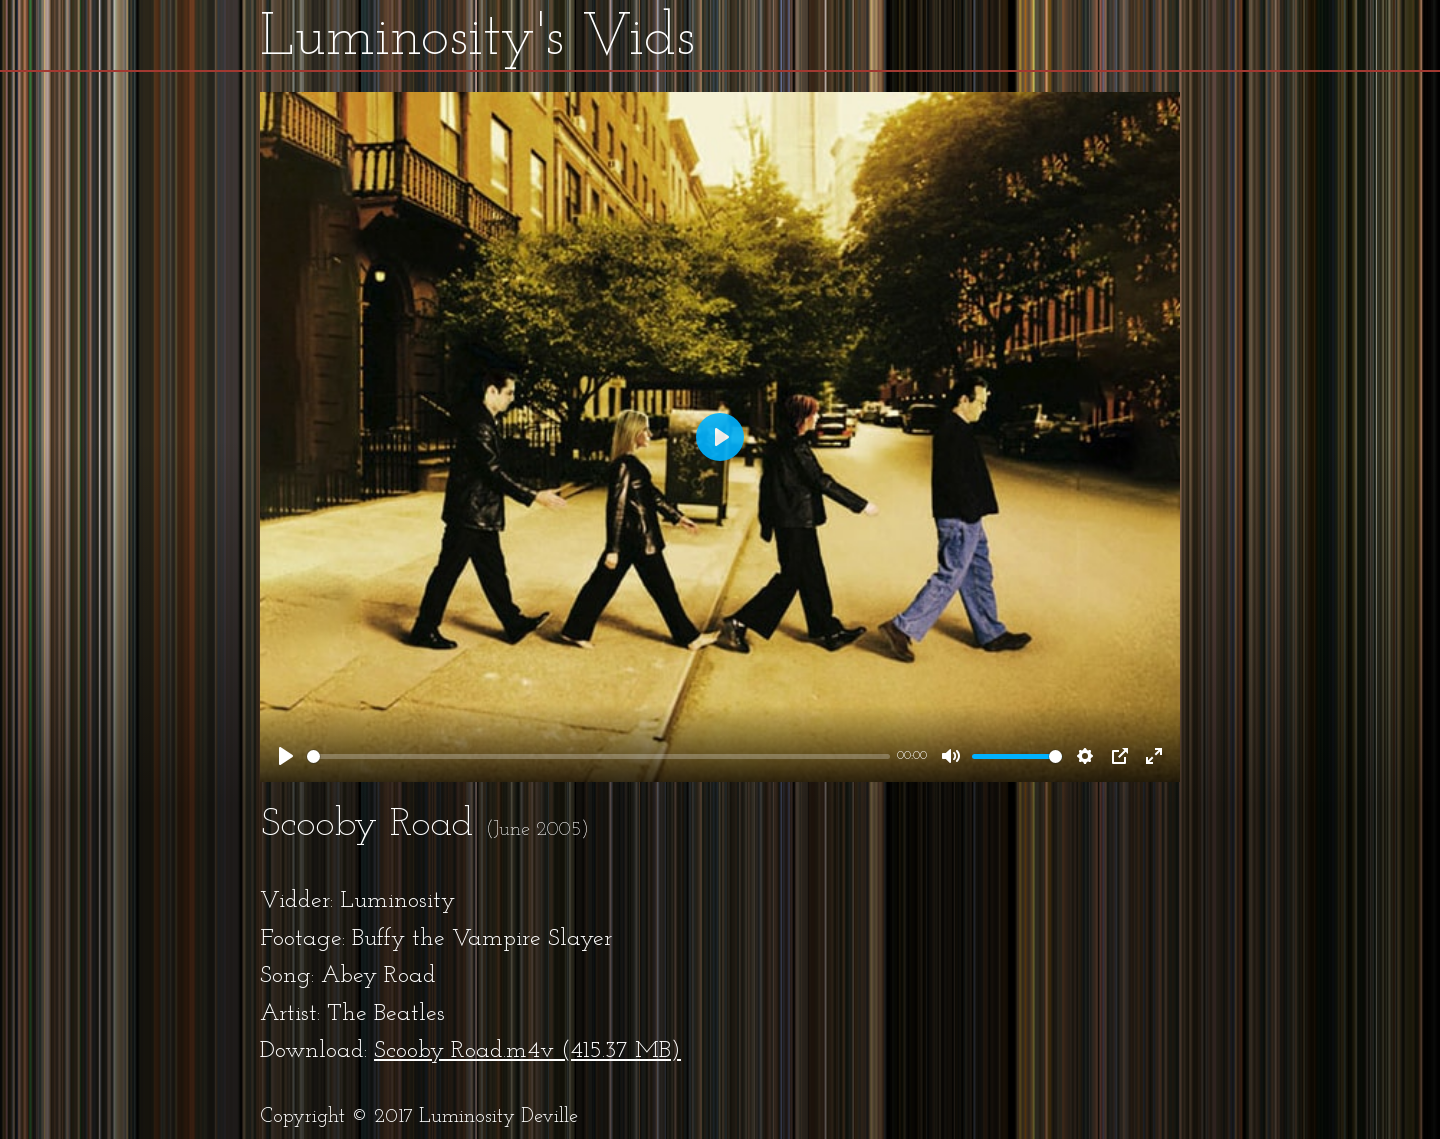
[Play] (286, 756)
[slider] (598, 756)
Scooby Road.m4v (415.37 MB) (527, 1051)
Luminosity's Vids (477, 39)
